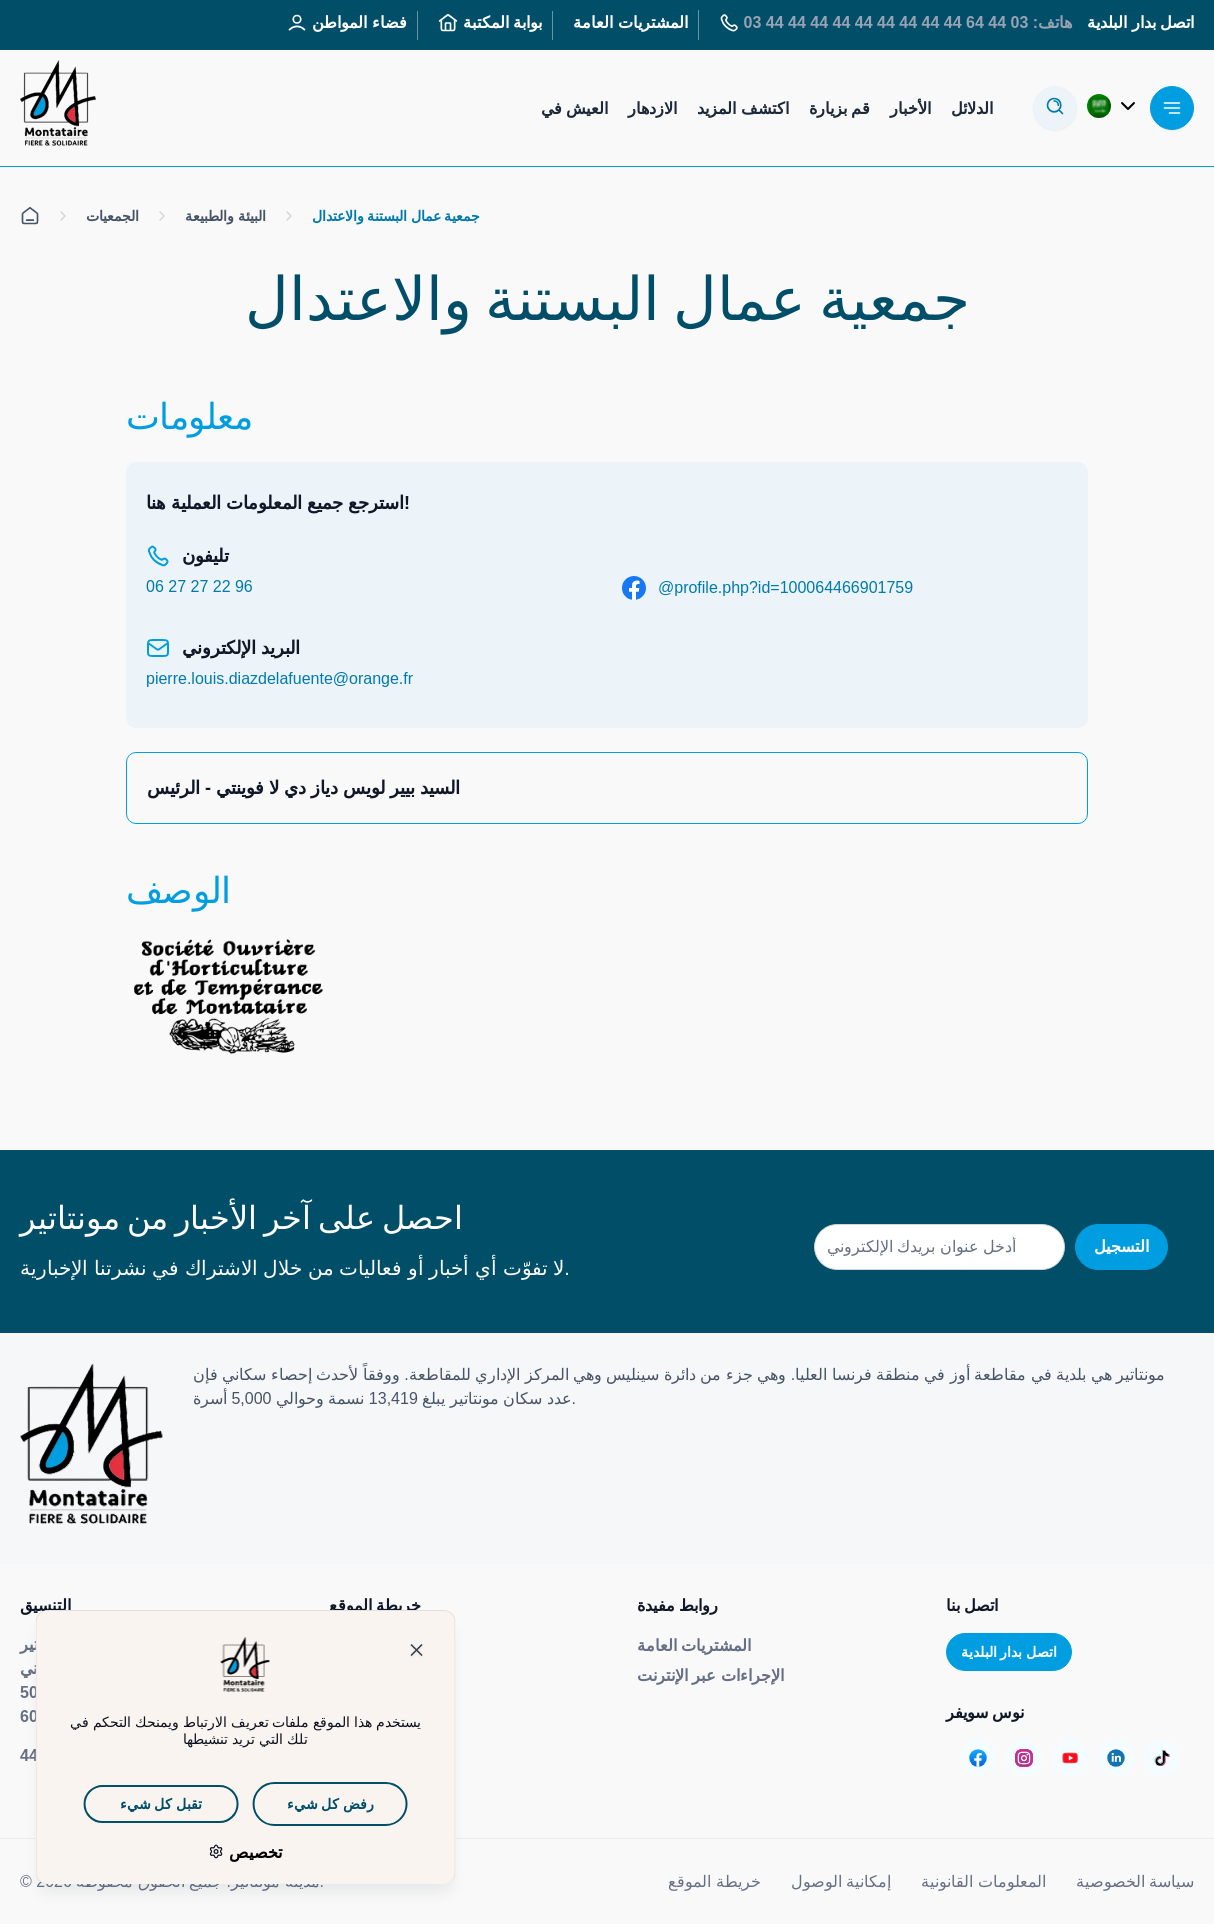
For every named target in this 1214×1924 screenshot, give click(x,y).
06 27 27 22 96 (199, 586)
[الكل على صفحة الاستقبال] (30, 216)
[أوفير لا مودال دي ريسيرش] (1055, 108)
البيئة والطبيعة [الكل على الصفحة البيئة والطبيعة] (225, 215)
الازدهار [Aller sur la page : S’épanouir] (652, 108)
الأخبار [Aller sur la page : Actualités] (910, 108)
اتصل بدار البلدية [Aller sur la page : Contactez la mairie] (1140, 22)
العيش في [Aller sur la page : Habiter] (574, 108)
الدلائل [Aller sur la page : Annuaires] (972, 108)
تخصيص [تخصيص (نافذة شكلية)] (225, 1852)
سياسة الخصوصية (1135, 1881)
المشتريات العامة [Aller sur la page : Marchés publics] (630, 22)
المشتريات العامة (694, 1645)
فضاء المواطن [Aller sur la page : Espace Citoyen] (346, 23)
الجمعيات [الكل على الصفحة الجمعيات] (112, 215)
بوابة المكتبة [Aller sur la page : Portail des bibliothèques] (490, 23)
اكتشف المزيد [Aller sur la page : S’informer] (742, 108)
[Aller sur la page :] (978, 1758)
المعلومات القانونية (983, 1881)
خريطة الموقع (714, 1881)
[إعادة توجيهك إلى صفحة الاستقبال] (58, 108)
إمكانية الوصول (841, 1881)
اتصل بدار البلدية (1009, 1652)
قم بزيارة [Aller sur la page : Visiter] (839, 108)
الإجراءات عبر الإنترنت (710, 1675)
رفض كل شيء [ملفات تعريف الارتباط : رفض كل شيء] (301, 1803)
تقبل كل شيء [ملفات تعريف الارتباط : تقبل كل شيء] (133, 1803)
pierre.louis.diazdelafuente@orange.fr (279, 678)
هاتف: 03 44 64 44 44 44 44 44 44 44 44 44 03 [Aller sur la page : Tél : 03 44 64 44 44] (896, 23)
